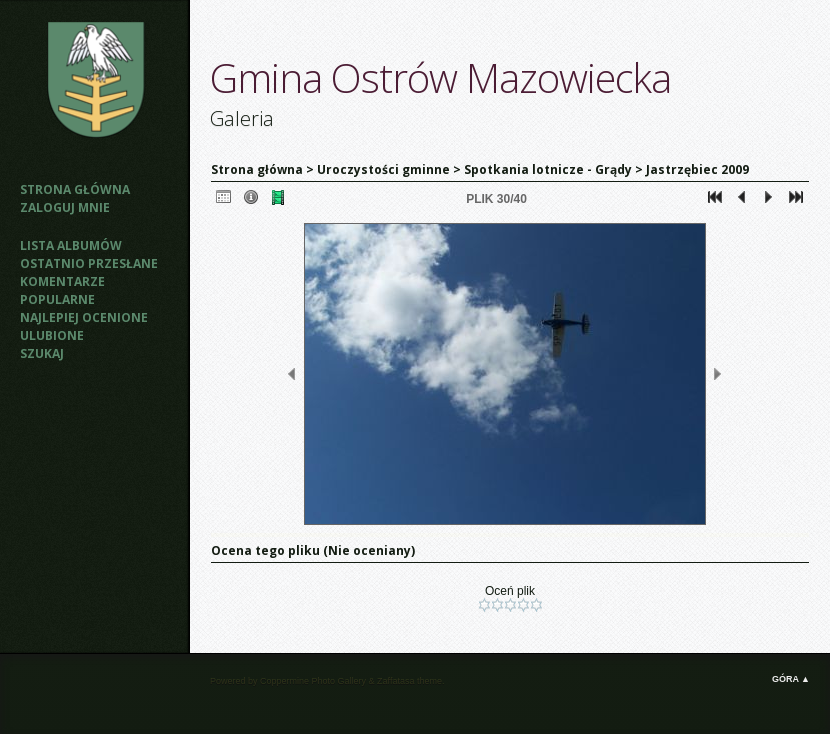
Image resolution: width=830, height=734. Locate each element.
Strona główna (75, 189)
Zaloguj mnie (65, 207)
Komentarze (62, 281)
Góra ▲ (791, 679)
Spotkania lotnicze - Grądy (548, 169)
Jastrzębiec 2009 (697, 169)
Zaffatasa (395, 681)
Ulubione (52, 335)
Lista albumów (71, 245)
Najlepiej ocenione (84, 317)
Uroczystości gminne (383, 169)
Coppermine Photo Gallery (313, 681)
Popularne (57, 299)
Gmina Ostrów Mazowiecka (440, 77)
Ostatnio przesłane (89, 263)
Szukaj (42, 353)
